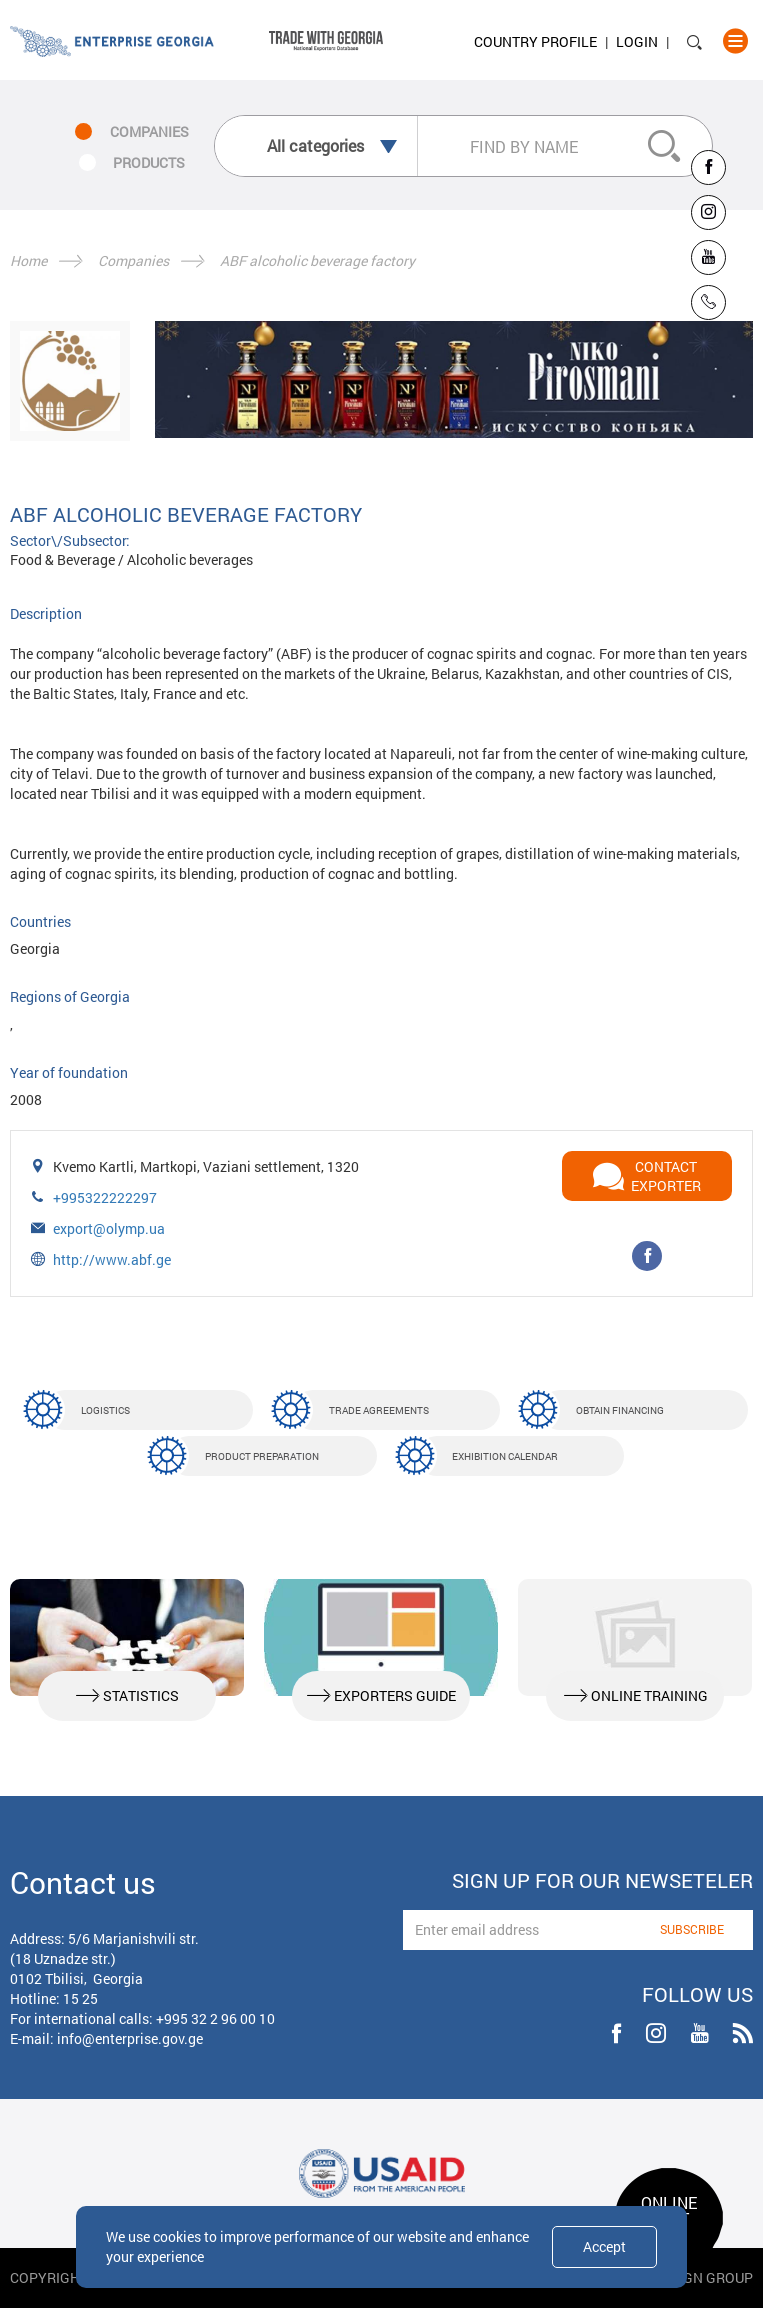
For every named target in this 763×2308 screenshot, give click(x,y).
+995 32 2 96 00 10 (215, 2018)
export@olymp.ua (109, 1228)
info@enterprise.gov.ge (130, 2038)
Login (637, 41)
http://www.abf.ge (112, 1259)
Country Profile (535, 41)
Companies (133, 260)
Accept (604, 2246)
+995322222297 (105, 1197)
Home (28, 260)
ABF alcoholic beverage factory (317, 260)
